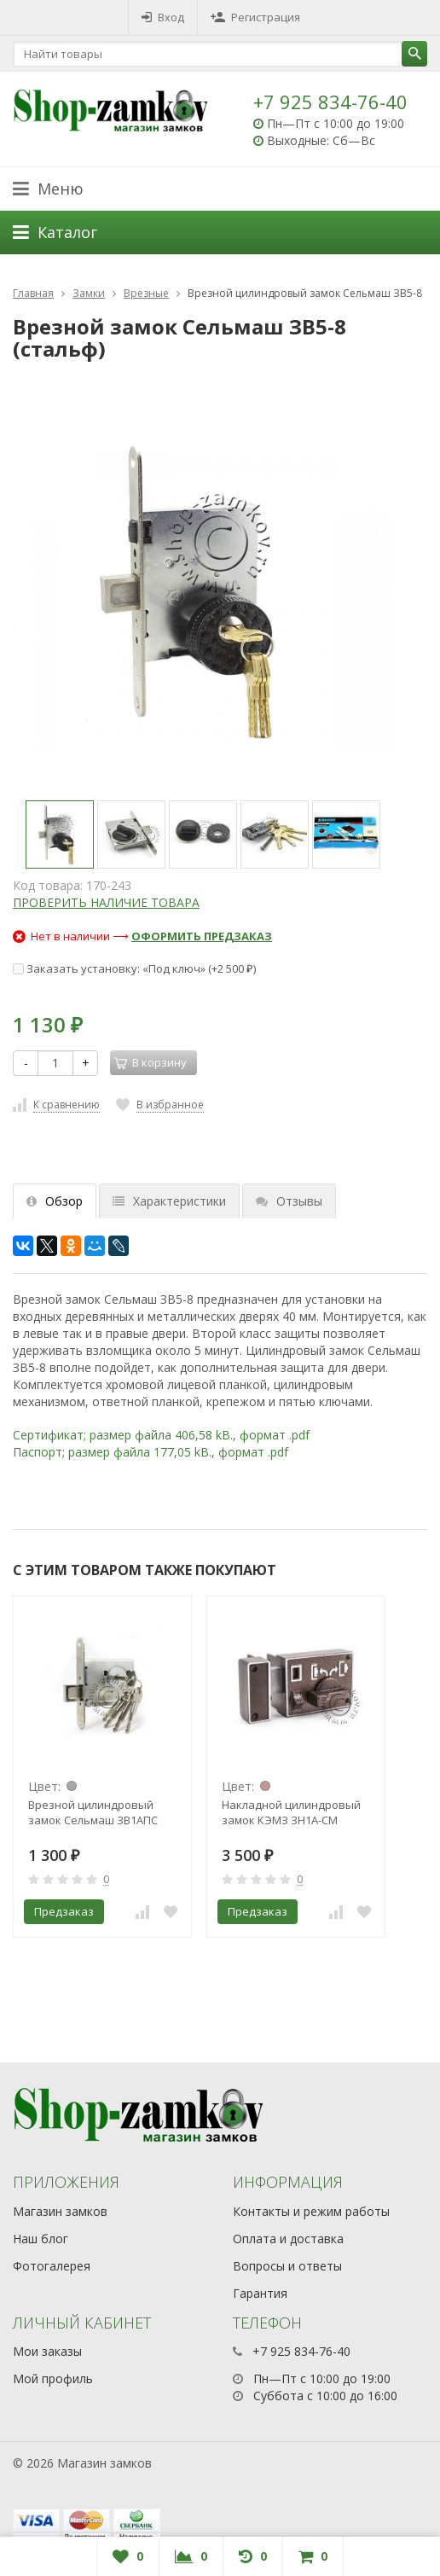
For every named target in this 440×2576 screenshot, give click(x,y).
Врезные (146, 293)
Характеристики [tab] (169, 1201)
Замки (88, 293)
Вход (163, 17)
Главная (33, 293)
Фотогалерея (51, 2266)
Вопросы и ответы (287, 2266)
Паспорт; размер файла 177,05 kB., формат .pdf (150, 1452)
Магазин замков (60, 2211)
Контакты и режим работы (311, 2211)
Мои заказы (47, 2351)
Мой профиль (53, 2378)
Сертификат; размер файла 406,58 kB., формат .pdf (161, 1435)
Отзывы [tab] (289, 1201)
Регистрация (255, 17)
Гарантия (260, 2293)
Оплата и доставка (288, 2238)
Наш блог (40, 2238)
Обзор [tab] (54, 1201)
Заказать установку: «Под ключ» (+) (134, 968)
